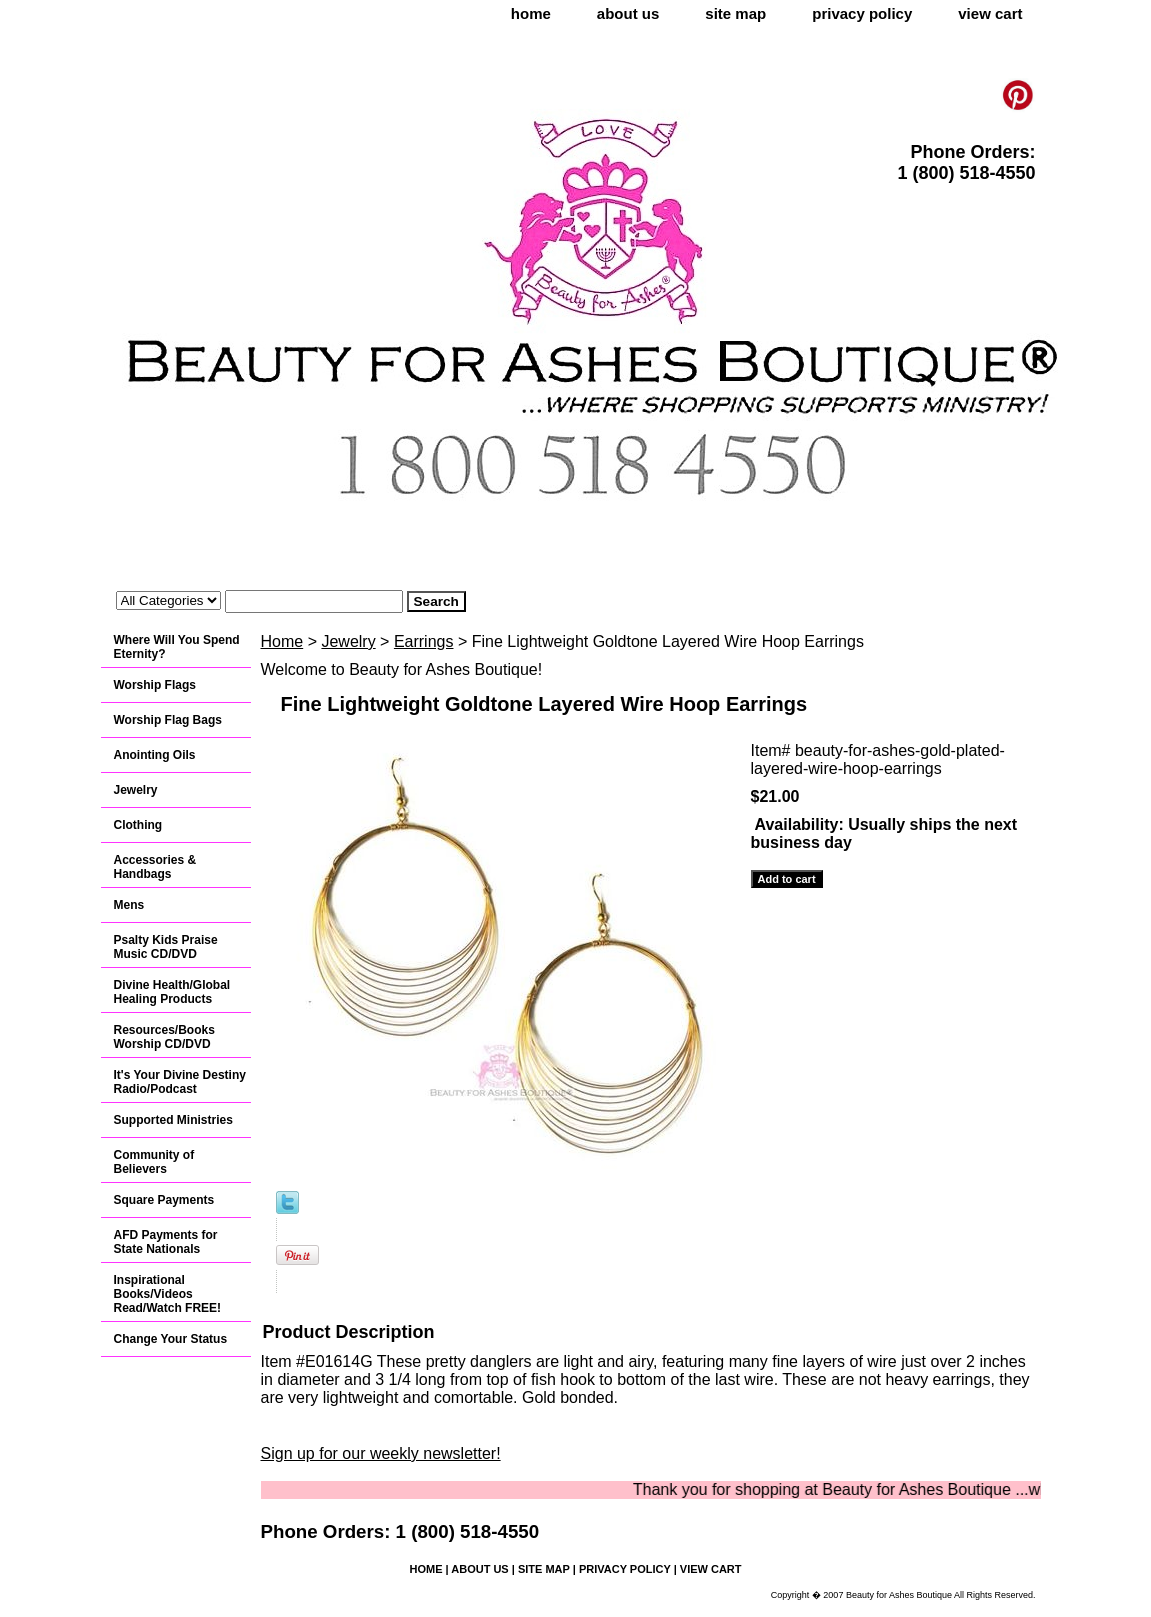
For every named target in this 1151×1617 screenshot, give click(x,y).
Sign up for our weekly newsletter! (381, 1453)
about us (628, 13)
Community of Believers (154, 1162)
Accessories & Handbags (155, 867)
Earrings (424, 641)
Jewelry (348, 641)
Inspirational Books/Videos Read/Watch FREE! (168, 1294)
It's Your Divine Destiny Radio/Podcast (180, 1082)
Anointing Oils (155, 755)
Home (282, 641)
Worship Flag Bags (168, 720)
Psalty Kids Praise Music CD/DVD (166, 947)
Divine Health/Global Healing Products (172, 992)
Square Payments (164, 1200)
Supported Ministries (173, 1120)
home (531, 13)
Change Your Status (171, 1339)
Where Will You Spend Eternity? (177, 647)
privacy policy (862, 13)
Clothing (138, 825)
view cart (990, 13)
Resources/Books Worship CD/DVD (164, 1037)
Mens (129, 905)
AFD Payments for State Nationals (166, 1242)
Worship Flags (155, 685)
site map (735, 13)
